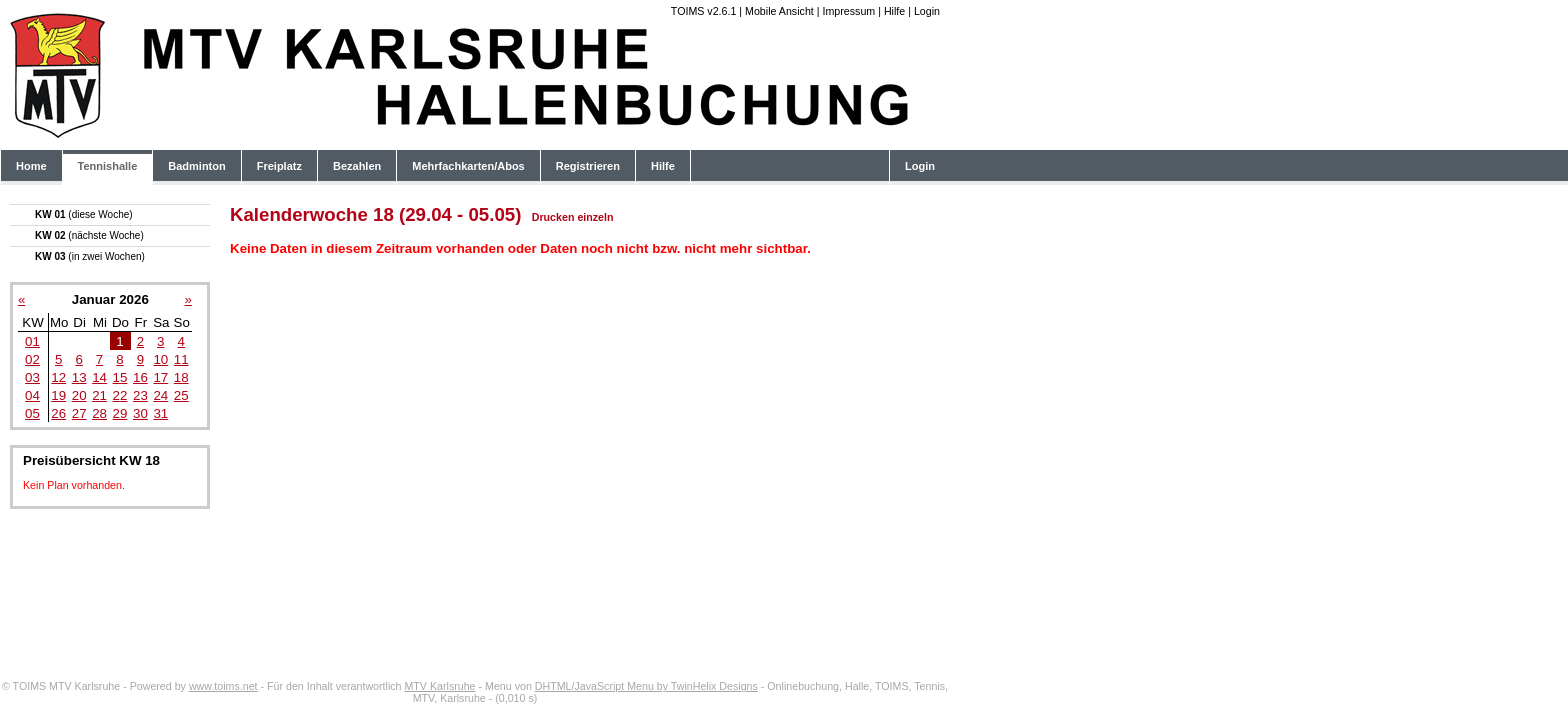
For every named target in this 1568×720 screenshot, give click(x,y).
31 (160, 413)
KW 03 (90, 256)
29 (120, 413)
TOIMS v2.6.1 (704, 11)
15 (120, 377)
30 (140, 413)
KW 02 (89, 235)
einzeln (595, 217)
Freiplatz (279, 166)
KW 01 (84, 214)
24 (160, 395)
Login (927, 11)
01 (32, 341)
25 (181, 395)
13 (79, 377)
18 (181, 377)
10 (160, 359)
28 (99, 413)
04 (32, 395)
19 (58, 395)
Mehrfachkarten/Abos (468, 166)
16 (140, 377)
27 (79, 413)
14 (99, 377)
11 (181, 359)
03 (32, 377)
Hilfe (894, 11)
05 (32, 413)
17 (160, 377)
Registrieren (588, 166)
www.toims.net (223, 686)
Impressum (848, 11)
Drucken (553, 217)
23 (140, 395)
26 (58, 413)
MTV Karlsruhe (439, 686)
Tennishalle (108, 166)
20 (79, 395)
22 (120, 395)
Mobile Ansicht (779, 11)
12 (58, 377)
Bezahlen (357, 166)
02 (32, 359)
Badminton (196, 166)
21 (99, 395)
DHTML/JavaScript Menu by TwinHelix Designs (646, 686)
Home (31, 166)
